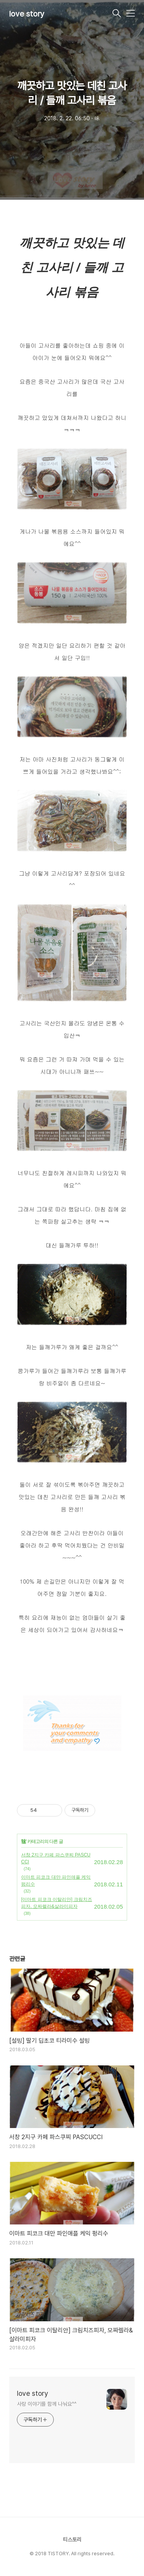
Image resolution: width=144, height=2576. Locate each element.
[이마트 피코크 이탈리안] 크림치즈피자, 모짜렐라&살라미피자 (56, 1903)
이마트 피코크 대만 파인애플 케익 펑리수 (56, 1880)
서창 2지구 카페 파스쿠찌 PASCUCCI (55, 1858)
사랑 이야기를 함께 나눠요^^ (46, 2404)
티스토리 (72, 2539)
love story (27, 13)
